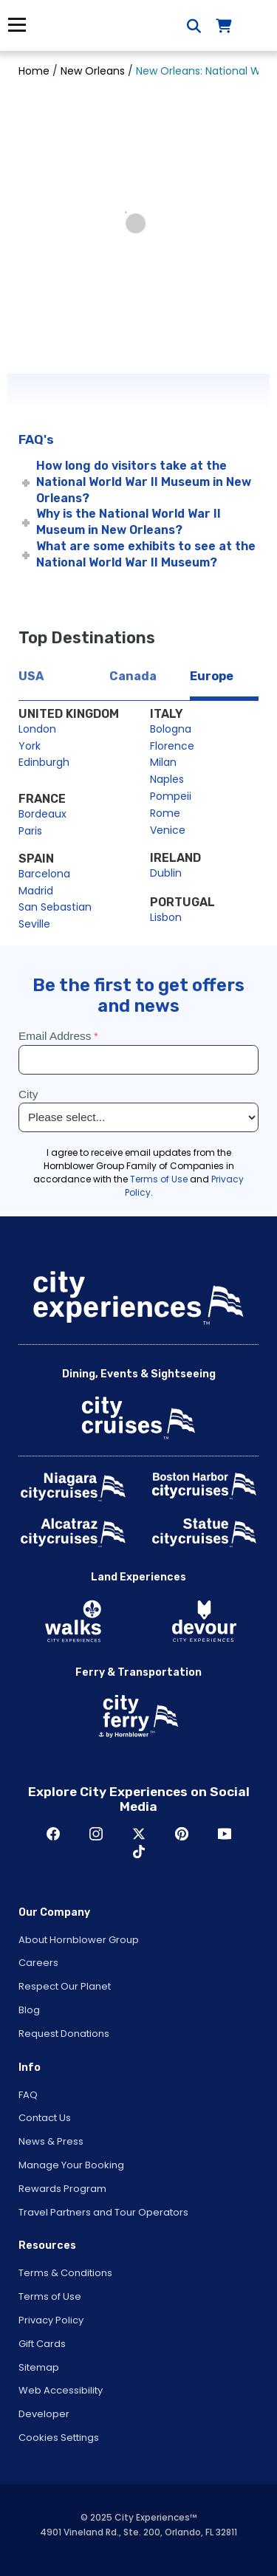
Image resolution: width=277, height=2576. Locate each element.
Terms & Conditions (65, 2273)
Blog (29, 2010)
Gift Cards (42, 2344)
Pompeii (170, 796)
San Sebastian (55, 907)
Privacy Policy (50, 2320)
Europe (211, 676)
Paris (30, 830)
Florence (172, 746)
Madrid (35, 890)
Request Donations (63, 2034)
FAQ (28, 2095)
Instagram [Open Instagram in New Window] (96, 1833)
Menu (17, 24)
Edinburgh (43, 762)
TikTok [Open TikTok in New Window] (139, 1851)
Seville (34, 924)
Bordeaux (42, 813)
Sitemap (38, 2367)
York (29, 746)
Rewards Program (62, 2189)
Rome (165, 813)
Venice (167, 830)
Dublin (166, 873)
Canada (133, 676)
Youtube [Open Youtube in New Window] (224, 1833)
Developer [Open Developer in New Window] (43, 2414)
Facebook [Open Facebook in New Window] (53, 1833)
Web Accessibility (60, 2390)
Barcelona (44, 873)
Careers (38, 1963)
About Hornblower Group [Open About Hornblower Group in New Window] (78, 1940)
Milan (163, 762)
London (37, 729)
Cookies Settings (58, 2438)
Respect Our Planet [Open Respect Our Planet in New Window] (64, 1986)
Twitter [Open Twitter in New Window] (139, 1833)
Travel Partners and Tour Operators (103, 2212)
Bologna (170, 729)
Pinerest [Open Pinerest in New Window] (181, 1833)
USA (31, 676)
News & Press (50, 2141)
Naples (167, 779)
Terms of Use (49, 2296)
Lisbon (166, 917)
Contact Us (44, 2118)
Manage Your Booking (71, 2165)
